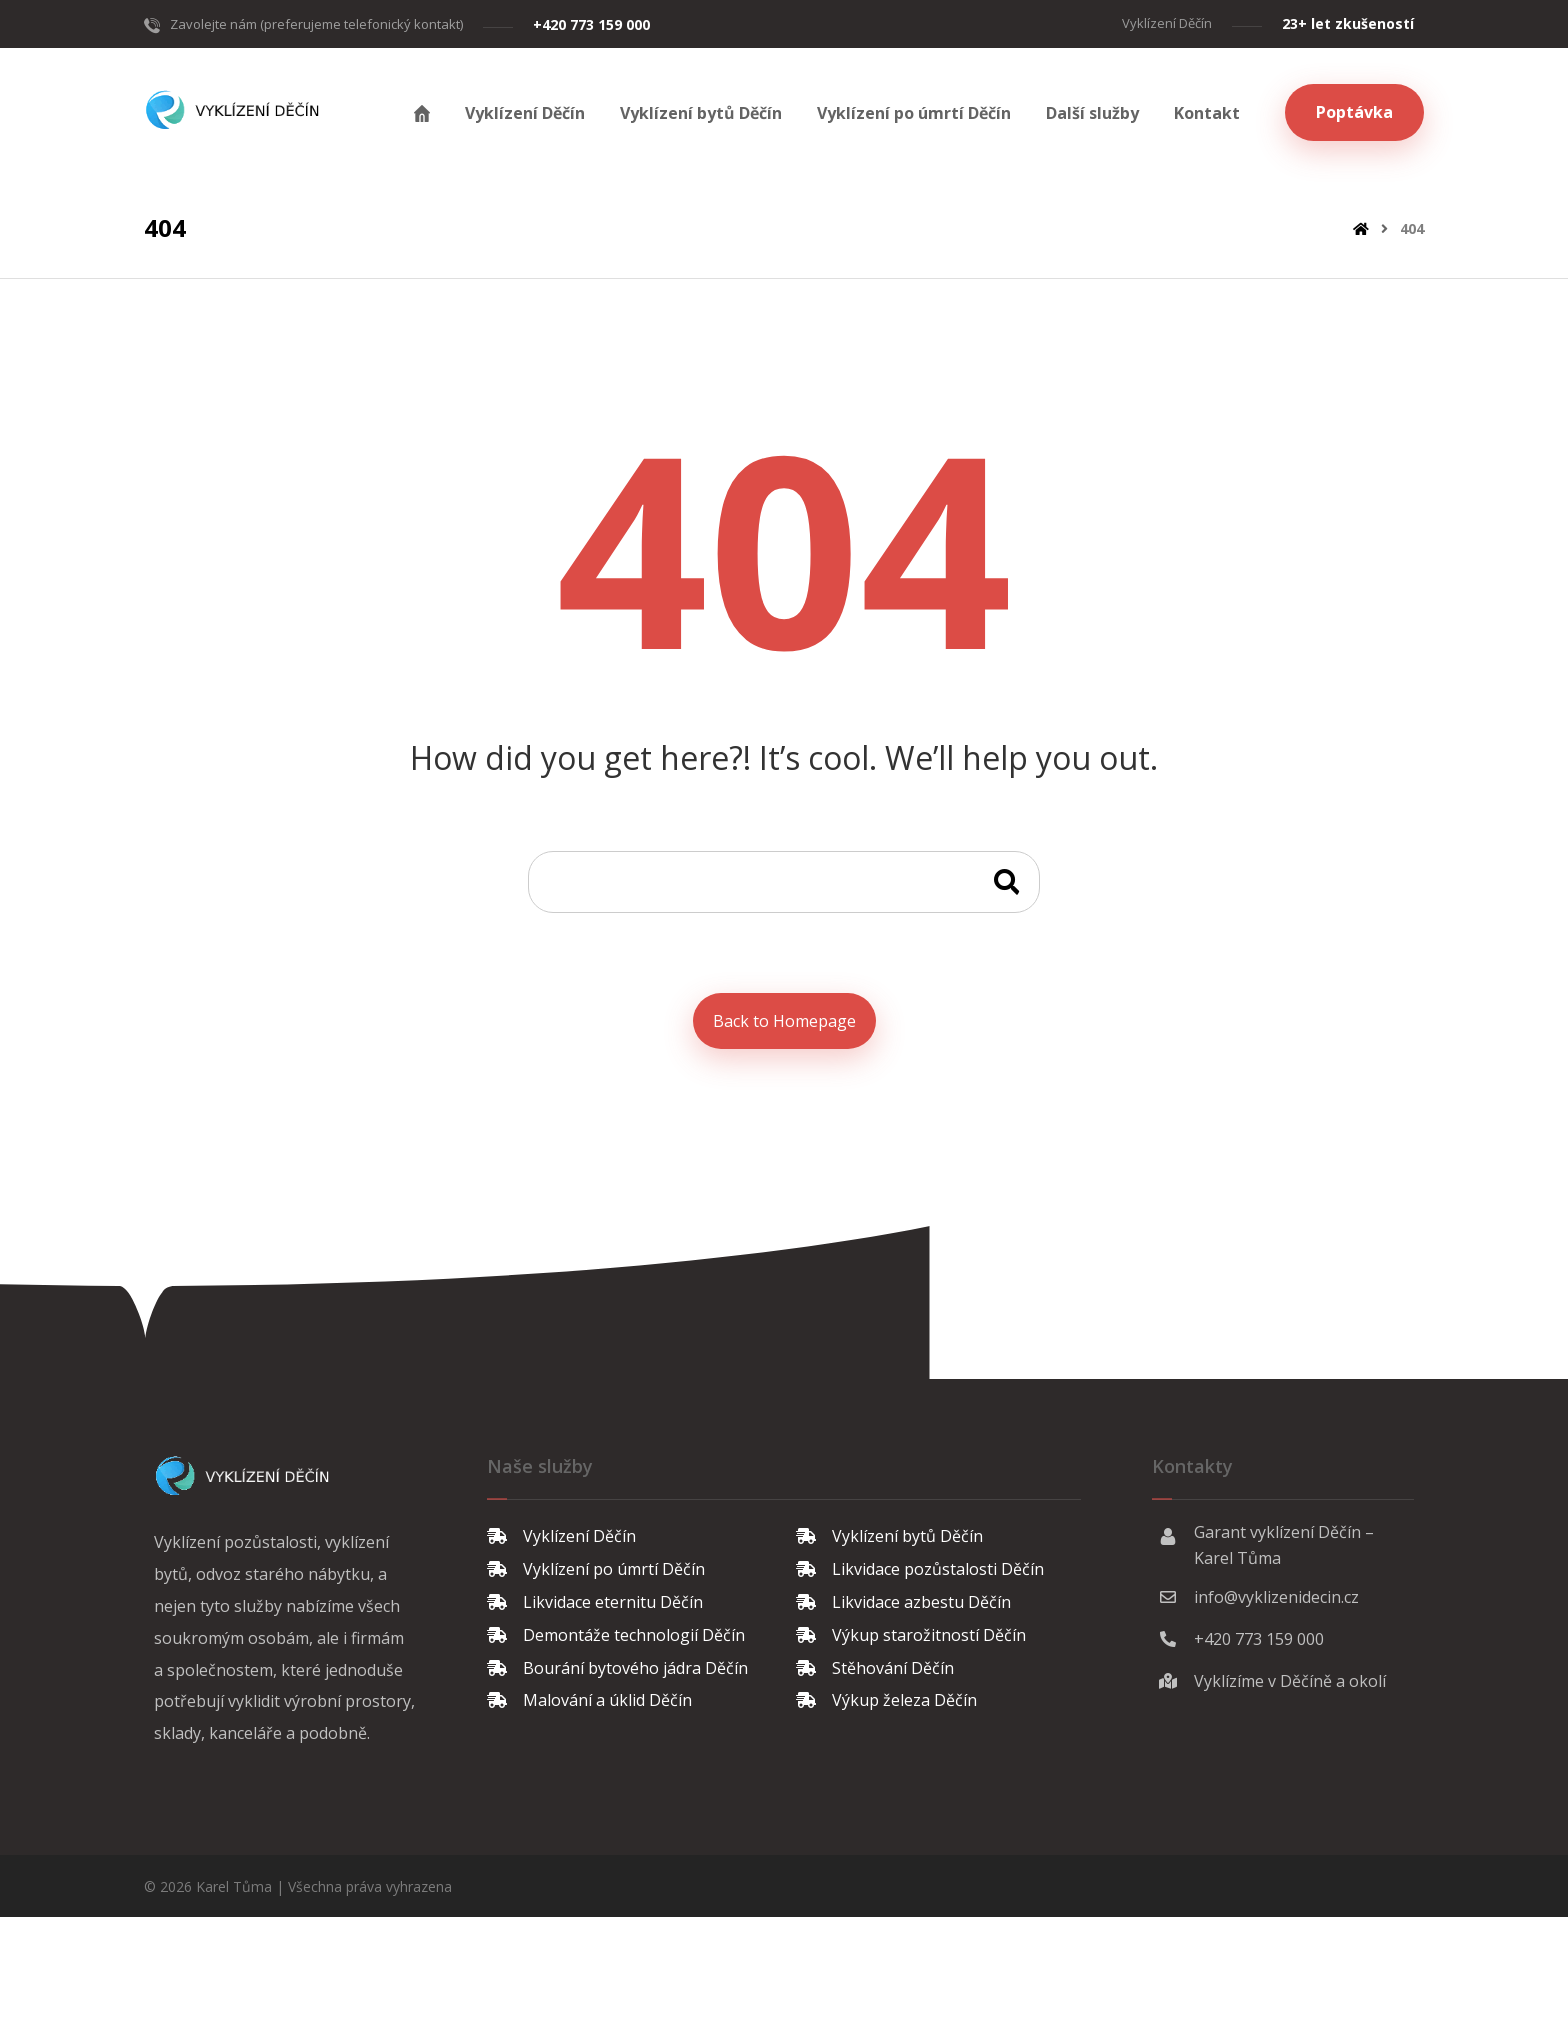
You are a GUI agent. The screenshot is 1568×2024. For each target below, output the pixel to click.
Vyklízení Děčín (561, 1535)
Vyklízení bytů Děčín (889, 1535)
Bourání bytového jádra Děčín (617, 1663)
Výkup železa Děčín (886, 1695)
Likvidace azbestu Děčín (903, 1599)
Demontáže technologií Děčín (616, 1631)
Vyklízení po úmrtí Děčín (596, 1567)
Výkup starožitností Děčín (911, 1631)
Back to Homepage (784, 1020)
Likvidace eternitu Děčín (595, 1599)
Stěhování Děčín (875, 1663)
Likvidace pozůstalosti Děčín (920, 1567)
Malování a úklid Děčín (589, 1695)
